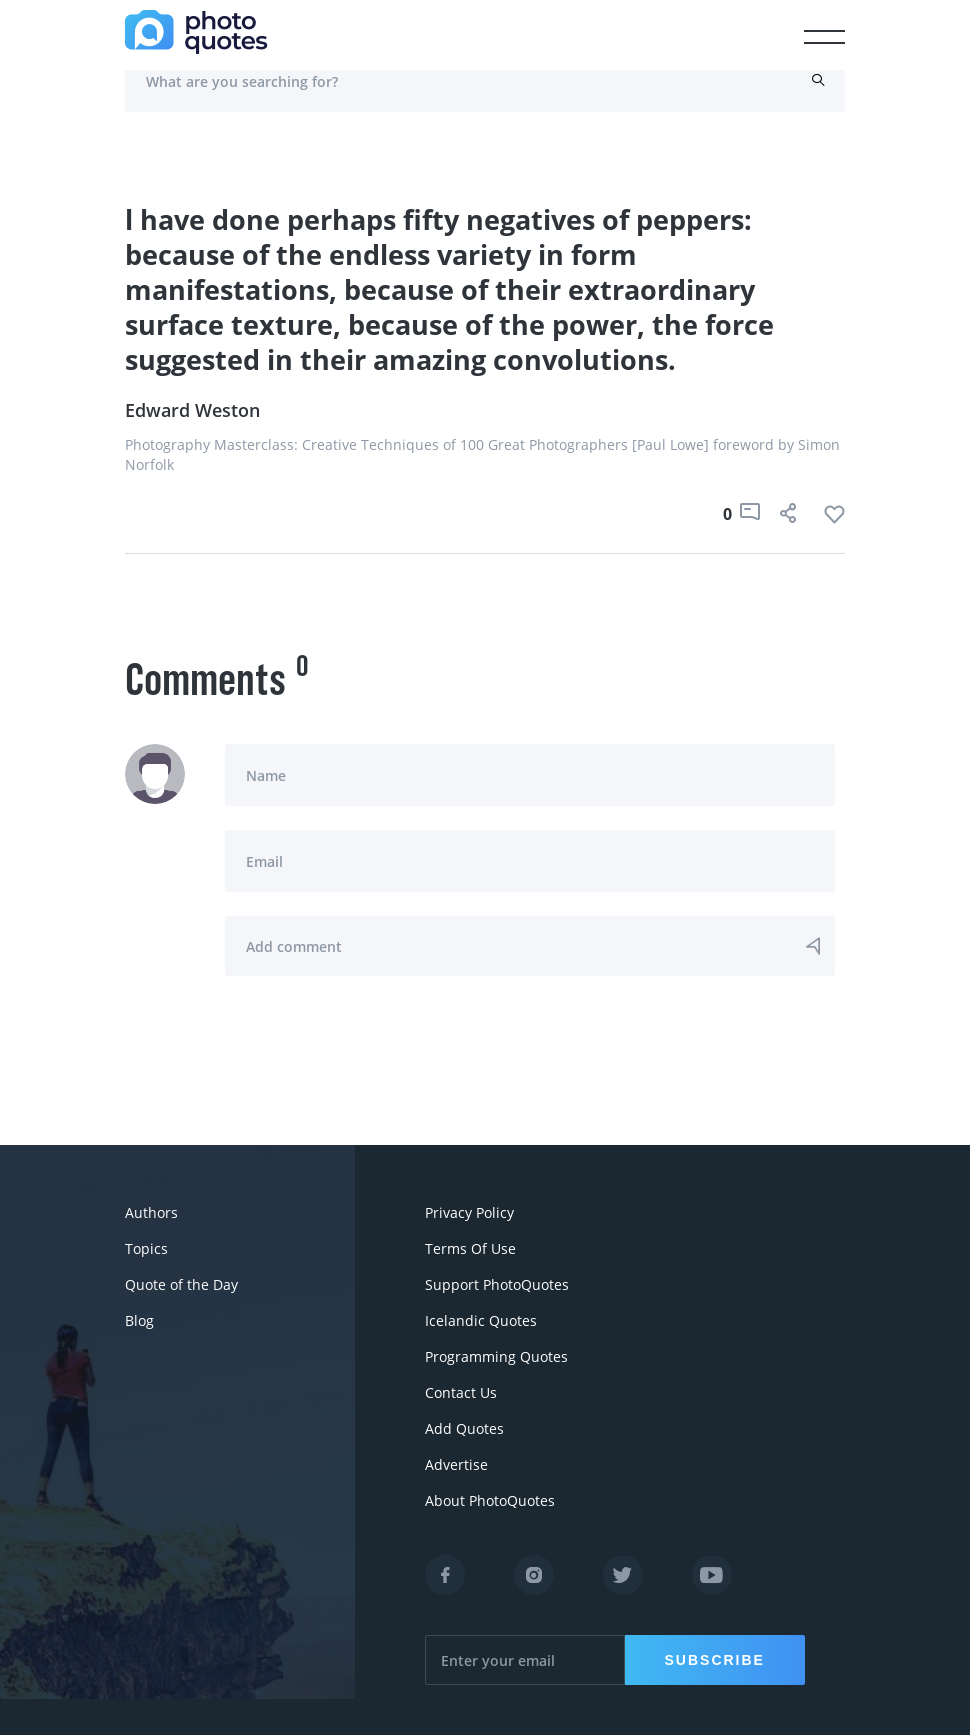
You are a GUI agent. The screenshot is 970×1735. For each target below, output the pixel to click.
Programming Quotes (496, 1356)
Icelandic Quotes (481, 1320)
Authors (151, 1212)
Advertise (456, 1464)
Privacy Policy (469, 1212)
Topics (146, 1248)
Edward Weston (192, 410)
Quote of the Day (181, 1284)
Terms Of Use (470, 1248)
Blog (139, 1320)
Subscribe (715, 1660)
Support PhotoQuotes (497, 1284)
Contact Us (461, 1392)
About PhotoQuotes (490, 1500)
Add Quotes (464, 1428)
